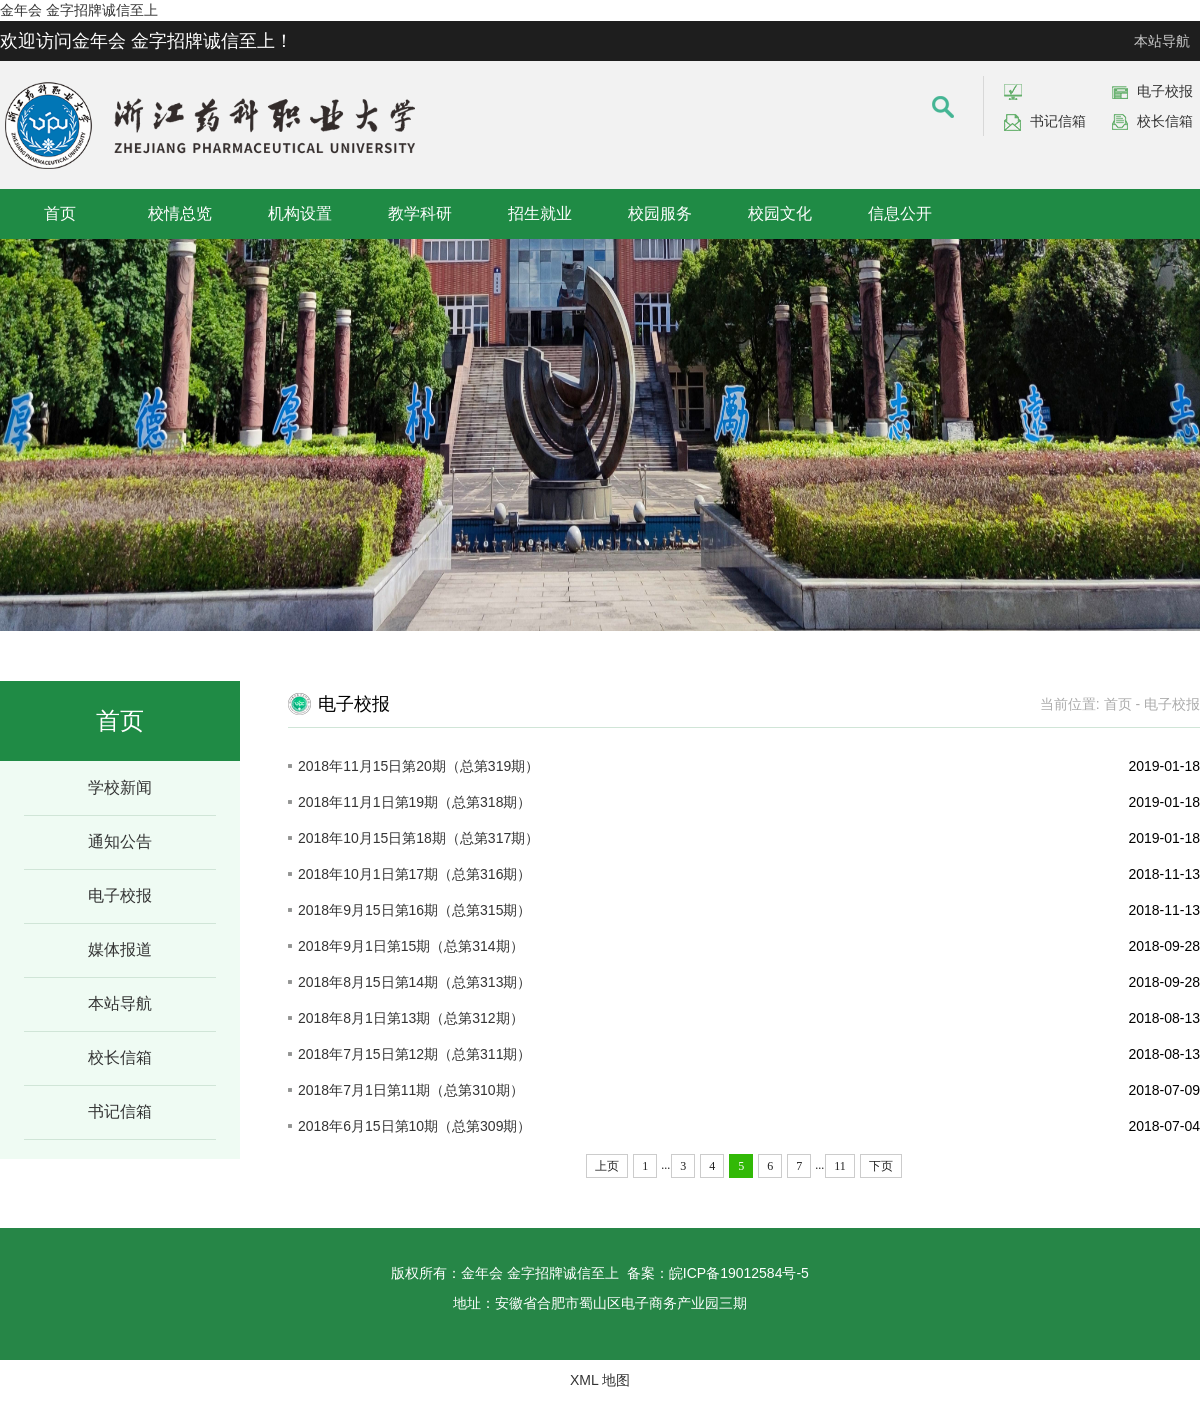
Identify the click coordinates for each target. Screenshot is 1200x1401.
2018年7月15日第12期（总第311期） (414, 1054)
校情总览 (180, 213)
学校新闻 (120, 787)
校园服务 (660, 213)
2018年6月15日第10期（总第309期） (414, 1126)
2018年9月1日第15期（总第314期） (411, 946)
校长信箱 (1165, 121)
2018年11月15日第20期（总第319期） (418, 766)
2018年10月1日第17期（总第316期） (414, 874)
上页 (607, 1166)
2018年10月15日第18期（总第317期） (418, 838)
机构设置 (300, 213)
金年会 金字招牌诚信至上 (79, 10)
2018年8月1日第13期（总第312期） (411, 1018)
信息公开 (900, 213)
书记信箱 (1058, 121)
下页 (881, 1166)
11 (840, 1166)
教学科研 (420, 213)
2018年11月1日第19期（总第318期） (414, 802)
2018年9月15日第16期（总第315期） (414, 910)
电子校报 (1165, 91)
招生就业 (540, 213)
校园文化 (780, 213)
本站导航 (1162, 41)
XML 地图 (600, 1380)
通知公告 (120, 841)
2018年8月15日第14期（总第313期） (414, 982)
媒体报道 (120, 949)
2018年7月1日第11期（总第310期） (411, 1090)
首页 (60, 213)
